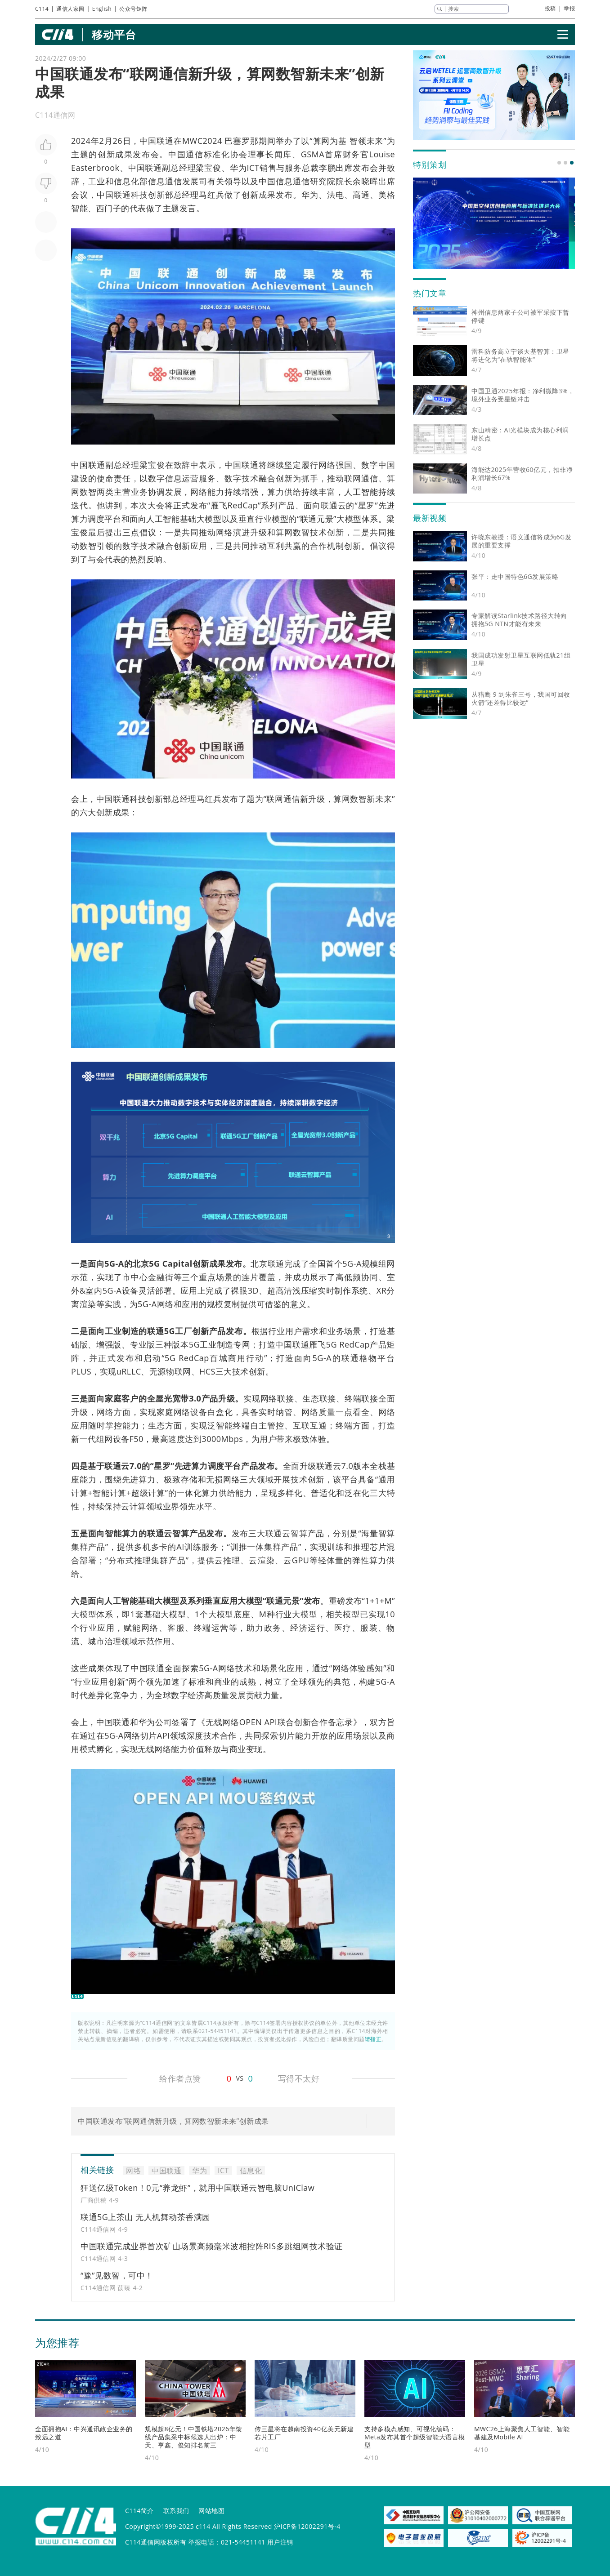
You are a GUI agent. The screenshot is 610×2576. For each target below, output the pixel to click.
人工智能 (361, 491)
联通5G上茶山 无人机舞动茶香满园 (146, 2216)
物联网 (178, 1371)
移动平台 (114, 34)
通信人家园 (70, 9)
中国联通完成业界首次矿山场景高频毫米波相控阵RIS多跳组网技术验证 (212, 2246)
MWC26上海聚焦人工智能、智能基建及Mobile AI (522, 2433)
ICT (253, 167)
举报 (569, 8)
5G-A (114, 1263)
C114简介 (139, 2510)
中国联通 (156, 140)
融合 (267, 478)
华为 (238, 167)
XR (382, 1290)
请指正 (373, 2039)
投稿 (550, 8)
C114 (42, 9)
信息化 (126, 181)
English (102, 9)
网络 (327, 464)
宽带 (180, 1398)
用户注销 (280, 2542)
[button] (559, 163)
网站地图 (211, 2510)
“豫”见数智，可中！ (117, 2275)
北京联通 (267, 1263)
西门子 (108, 208)
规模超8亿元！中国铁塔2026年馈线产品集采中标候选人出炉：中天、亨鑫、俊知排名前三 (193, 2437)
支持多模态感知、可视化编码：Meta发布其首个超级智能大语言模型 (414, 2437)
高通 (361, 194)
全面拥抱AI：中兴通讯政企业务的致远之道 (84, 2433)
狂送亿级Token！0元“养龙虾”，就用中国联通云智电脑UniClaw (197, 2187)
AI (180, 1546)
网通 (361, 478)
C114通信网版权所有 (155, 2542)
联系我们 (176, 2510)
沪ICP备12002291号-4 (307, 2526)
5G (154, 1263)
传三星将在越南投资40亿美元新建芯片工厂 (304, 2433)
